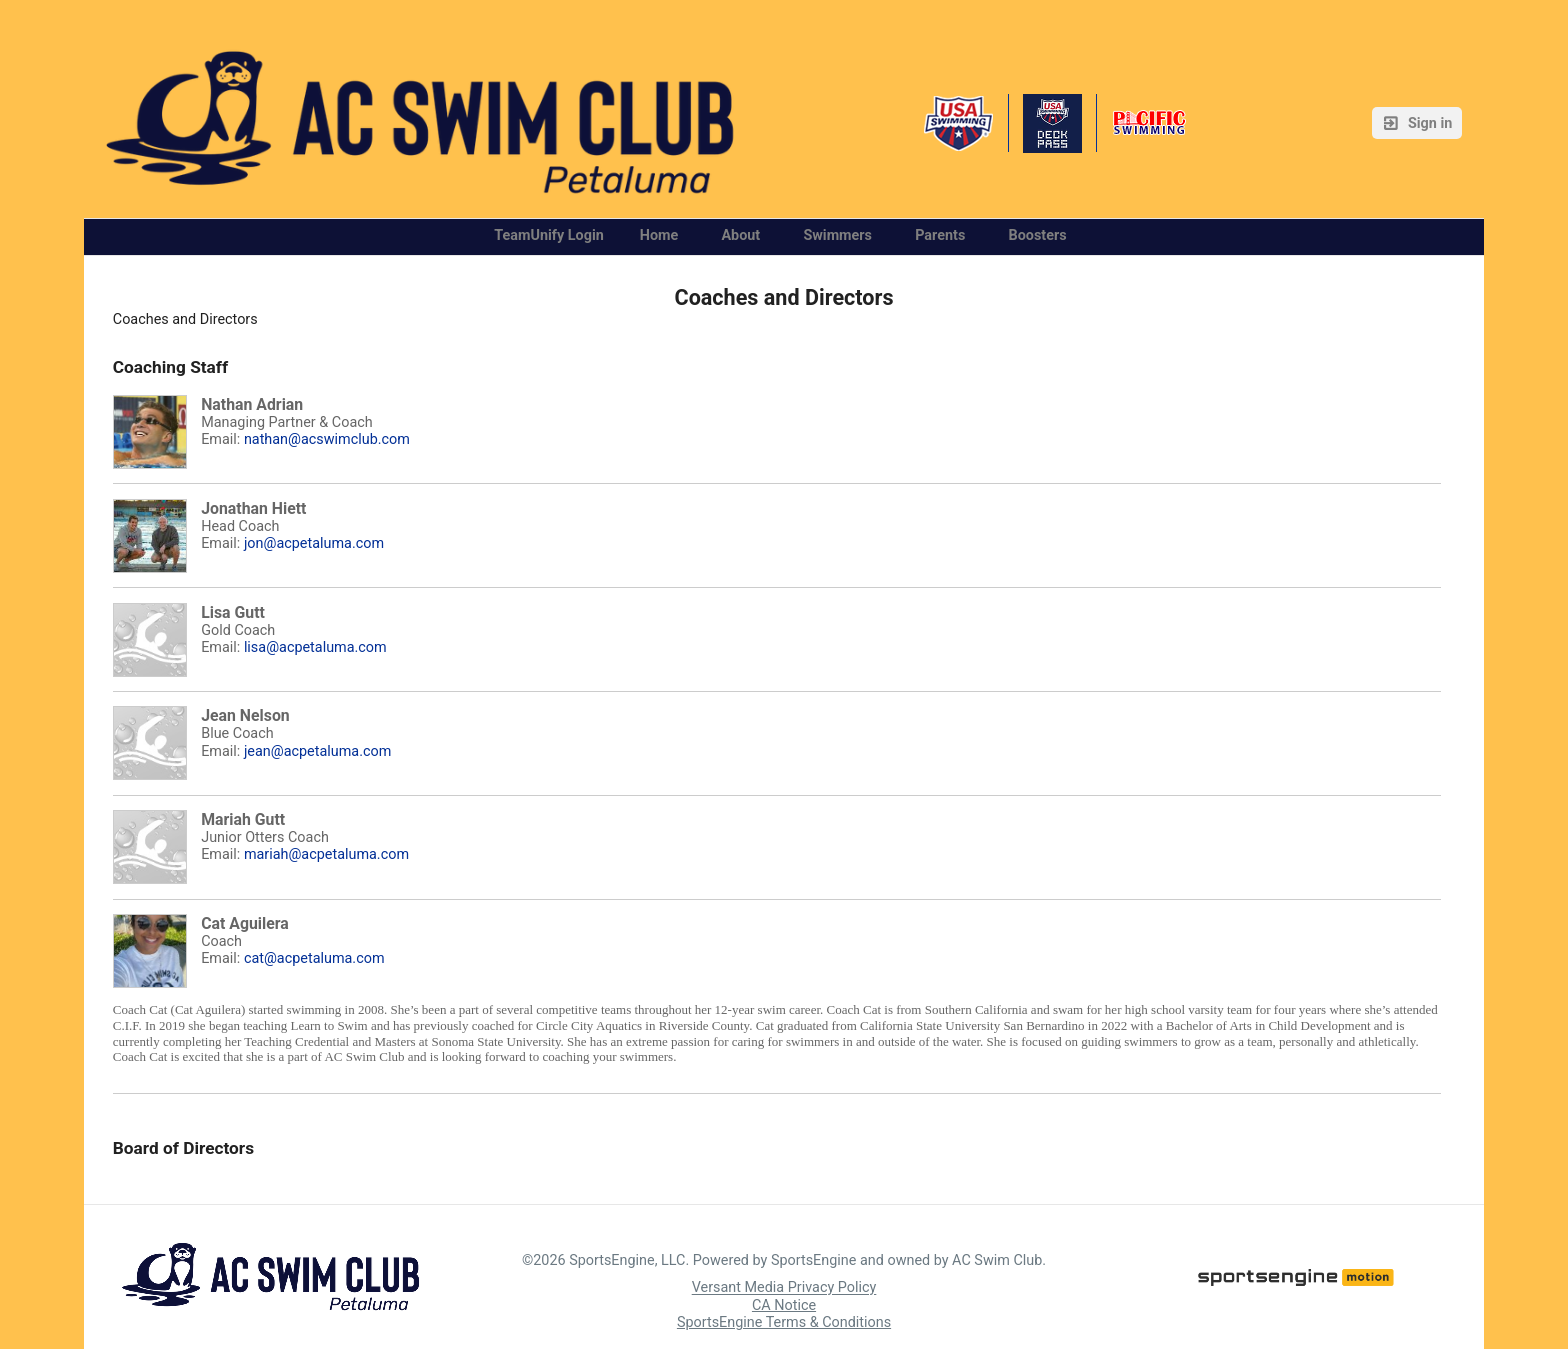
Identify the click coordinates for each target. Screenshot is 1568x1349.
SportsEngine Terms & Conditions (784, 1322)
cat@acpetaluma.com (314, 958)
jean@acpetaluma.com (317, 751)
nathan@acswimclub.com (327, 439)
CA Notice (784, 1305)
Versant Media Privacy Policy (784, 1288)
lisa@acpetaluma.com (315, 647)
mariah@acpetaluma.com (326, 854)
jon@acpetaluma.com (314, 543)
